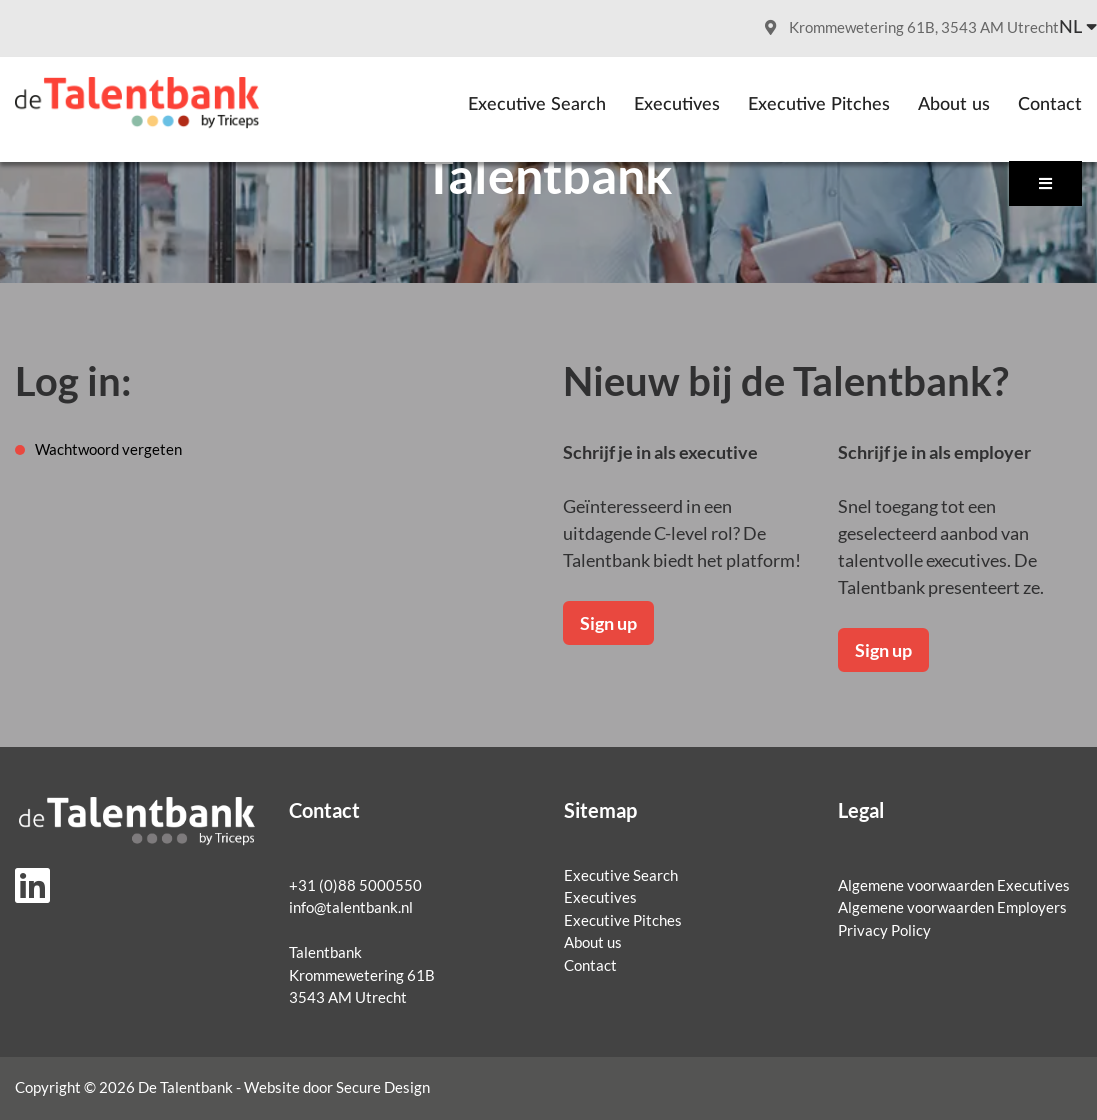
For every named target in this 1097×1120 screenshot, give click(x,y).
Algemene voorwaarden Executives (954, 885)
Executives (677, 105)
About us (954, 105)
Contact (1050, 105)
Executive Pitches (819, 105)
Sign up (608, 623)
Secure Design (383, 1087)
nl (1070, 28)
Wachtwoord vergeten (108, 449)
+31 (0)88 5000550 (355, 885)
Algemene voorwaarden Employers (952, 907)
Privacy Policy (884, 930)
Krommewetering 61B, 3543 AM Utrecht (912, 27)
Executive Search (537, 105)
